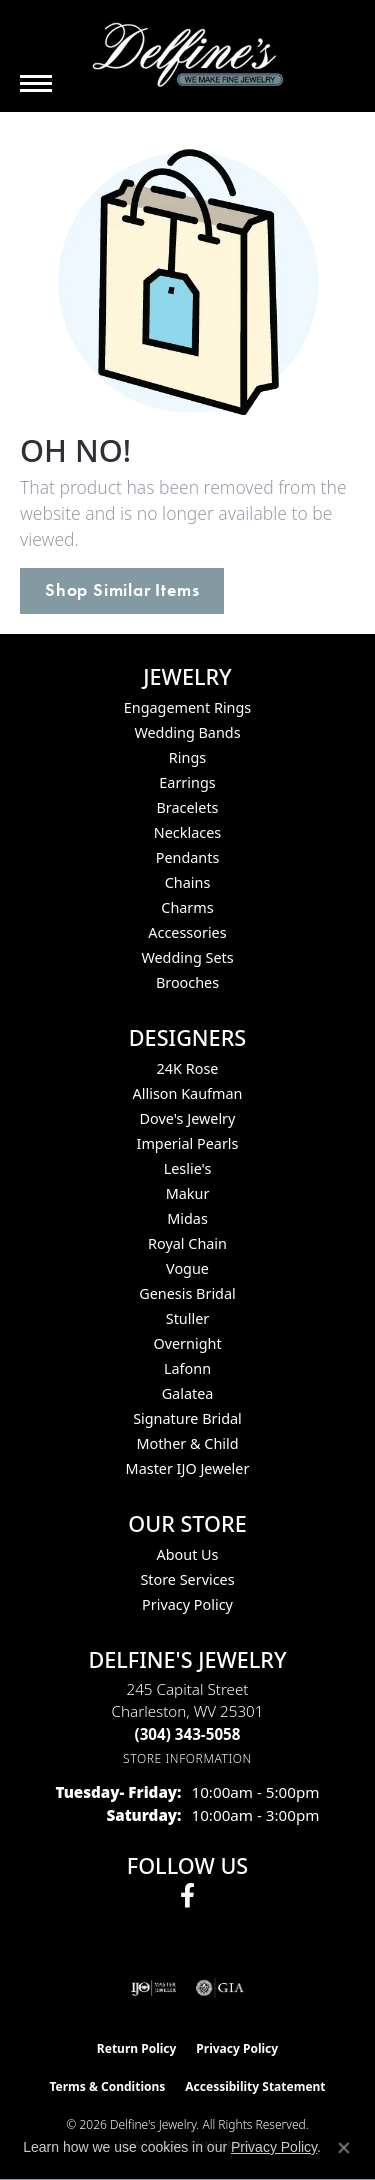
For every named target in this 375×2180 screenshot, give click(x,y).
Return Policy (137, 2048)
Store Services (187, 1579)
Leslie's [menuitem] (188, 1168)
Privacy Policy (187, 1604)
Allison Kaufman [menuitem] (188, 1093)
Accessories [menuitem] (187, 932)
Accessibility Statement (255, 2086)
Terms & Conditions (107, 2086)
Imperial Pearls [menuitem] (188, 1143)
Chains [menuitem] (188, 882)
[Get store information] (187, 1758)
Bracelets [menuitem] (187, 807)
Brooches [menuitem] (187, 982)
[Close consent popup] (344, 2148)
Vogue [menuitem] (187, 1268)
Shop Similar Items (122, 590)
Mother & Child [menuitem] (187, 1443)
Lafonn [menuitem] (187, 1368)
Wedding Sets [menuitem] (187, 957)
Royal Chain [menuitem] (187, 1243)
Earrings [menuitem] (187, 782)
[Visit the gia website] (220, 1988)
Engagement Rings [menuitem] (188, 707)
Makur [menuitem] (188, 1193)
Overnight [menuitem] (187, 1343)
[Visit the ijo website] (153, 1988)
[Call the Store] (188, 1734)
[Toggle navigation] (36, 83)
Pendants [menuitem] (188, 857)
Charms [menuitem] (187, 907)
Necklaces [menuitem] (187, 832)
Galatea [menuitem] (188, 1393)
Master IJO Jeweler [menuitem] (188, 1468)
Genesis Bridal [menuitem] (187, 1293)
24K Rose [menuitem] (188, 1068)
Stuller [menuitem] (187, 1318)
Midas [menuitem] (187, 1218)
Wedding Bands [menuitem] (187, 732)
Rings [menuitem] (187, 757)
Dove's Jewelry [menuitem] (188, 1118)
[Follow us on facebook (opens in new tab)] (187, 1896)
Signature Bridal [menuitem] (187, 1418)
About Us (188, 1554)
